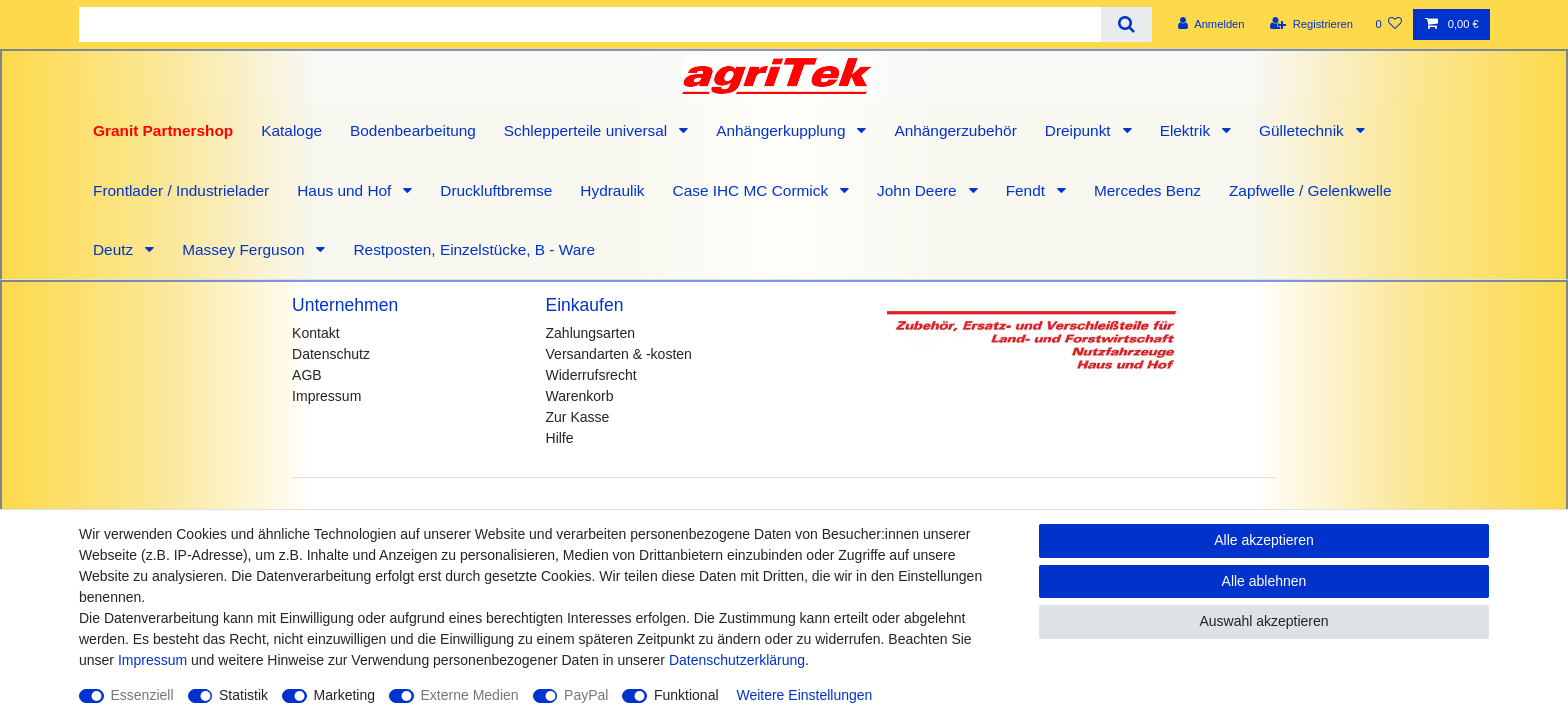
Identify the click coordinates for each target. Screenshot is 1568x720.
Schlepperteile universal (588, 130)
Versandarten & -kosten (619, 354)
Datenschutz (331, 354)
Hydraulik (612, 190)
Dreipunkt (1080, 130)
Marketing (344, 695)
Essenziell (142, 695)
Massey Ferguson (245, 249)
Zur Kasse (578, 417)
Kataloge (291, 130)
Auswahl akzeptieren (1263, 621)
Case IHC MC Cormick (753, 190)
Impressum (326, 396)
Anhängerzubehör (955, 130)
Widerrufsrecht (591, 375)
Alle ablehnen (1264, 581)
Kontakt (315, 333)
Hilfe (560, 438)
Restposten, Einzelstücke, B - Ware (474, 249)
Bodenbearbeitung (413, 130)
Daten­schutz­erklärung (737, 660)
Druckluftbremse (496, 190)
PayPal (586, 695)
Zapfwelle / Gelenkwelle (1310, 190)
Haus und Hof (346, 190)
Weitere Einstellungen (804, 695)
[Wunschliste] (1388, 24)
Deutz (115, 249)
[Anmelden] (1211, 24)
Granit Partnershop (163, 130)
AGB (307, 375)
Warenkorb (580, 396)
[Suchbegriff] (590, 24)
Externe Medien (470, 695)
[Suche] (1126, 24)
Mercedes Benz (1147, 190)
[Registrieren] (1311, 24)
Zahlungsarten (591, 333)
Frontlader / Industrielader (181, 190)
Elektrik (1187, 130)
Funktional (686, 695)
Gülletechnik (1303, 130)
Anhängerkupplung (783, 130)
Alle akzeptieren (1264, 540)
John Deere (919, 190)
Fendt (1028, 190)
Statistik (243, 695)
